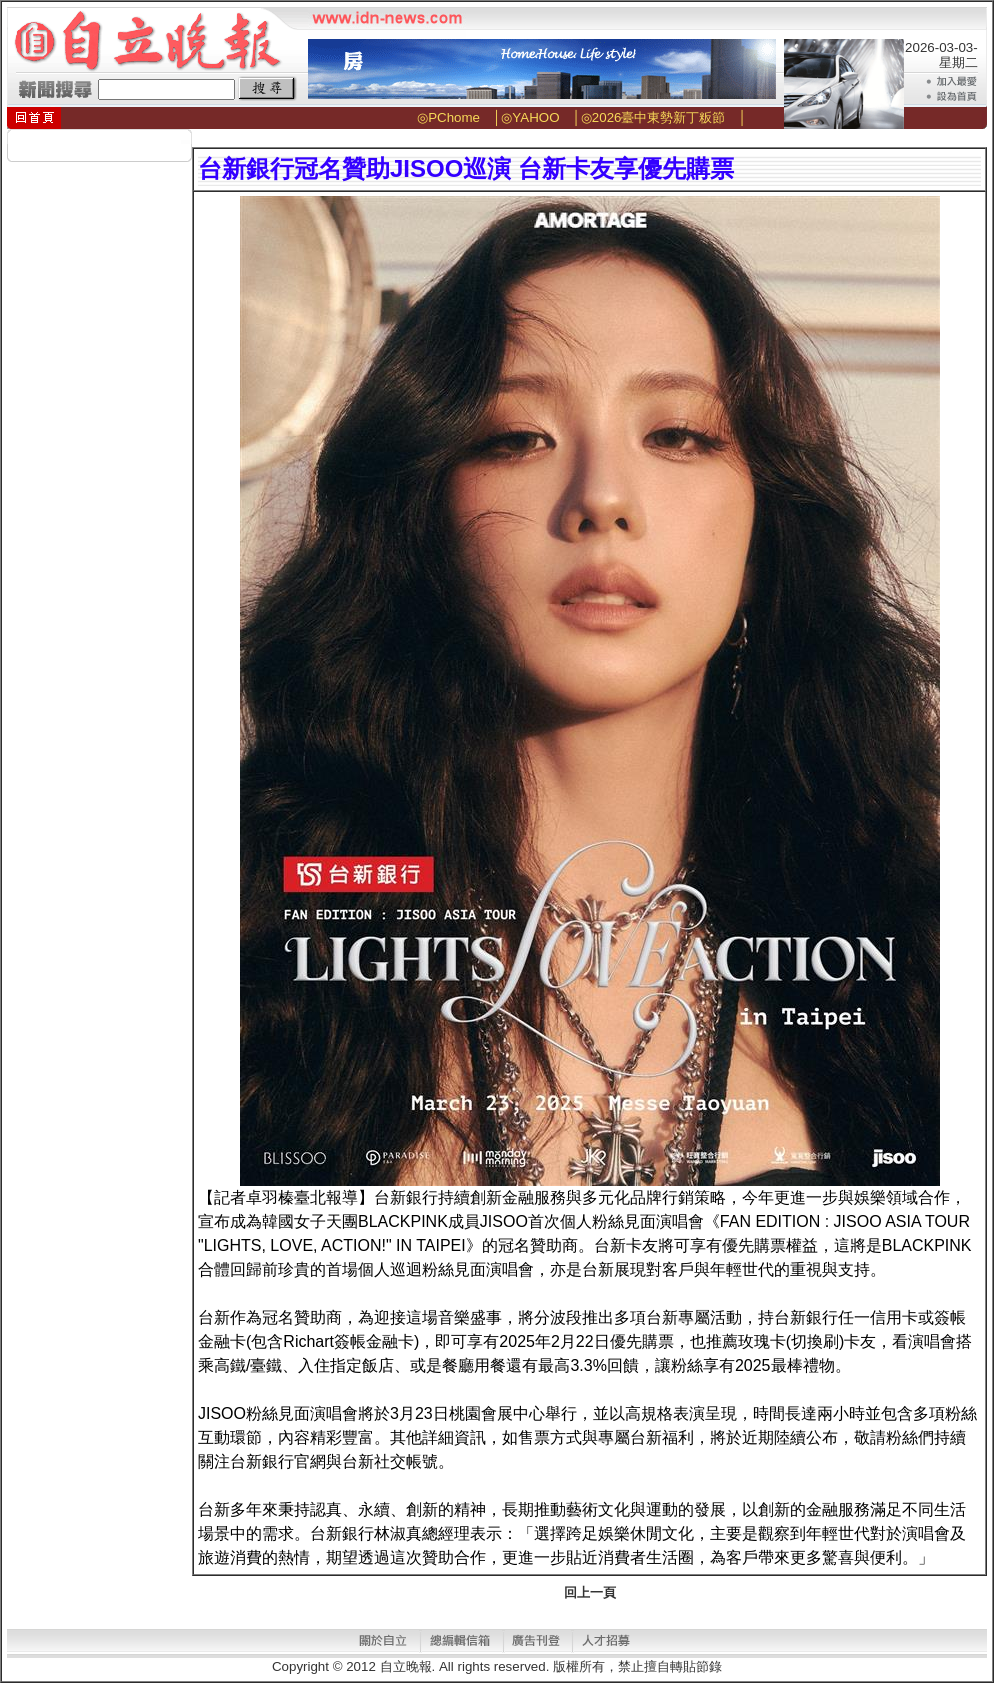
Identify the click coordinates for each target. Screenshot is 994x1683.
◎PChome (448, 117)
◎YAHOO (530, 117)
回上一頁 (590, 1592)
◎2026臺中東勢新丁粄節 (653, 117)
